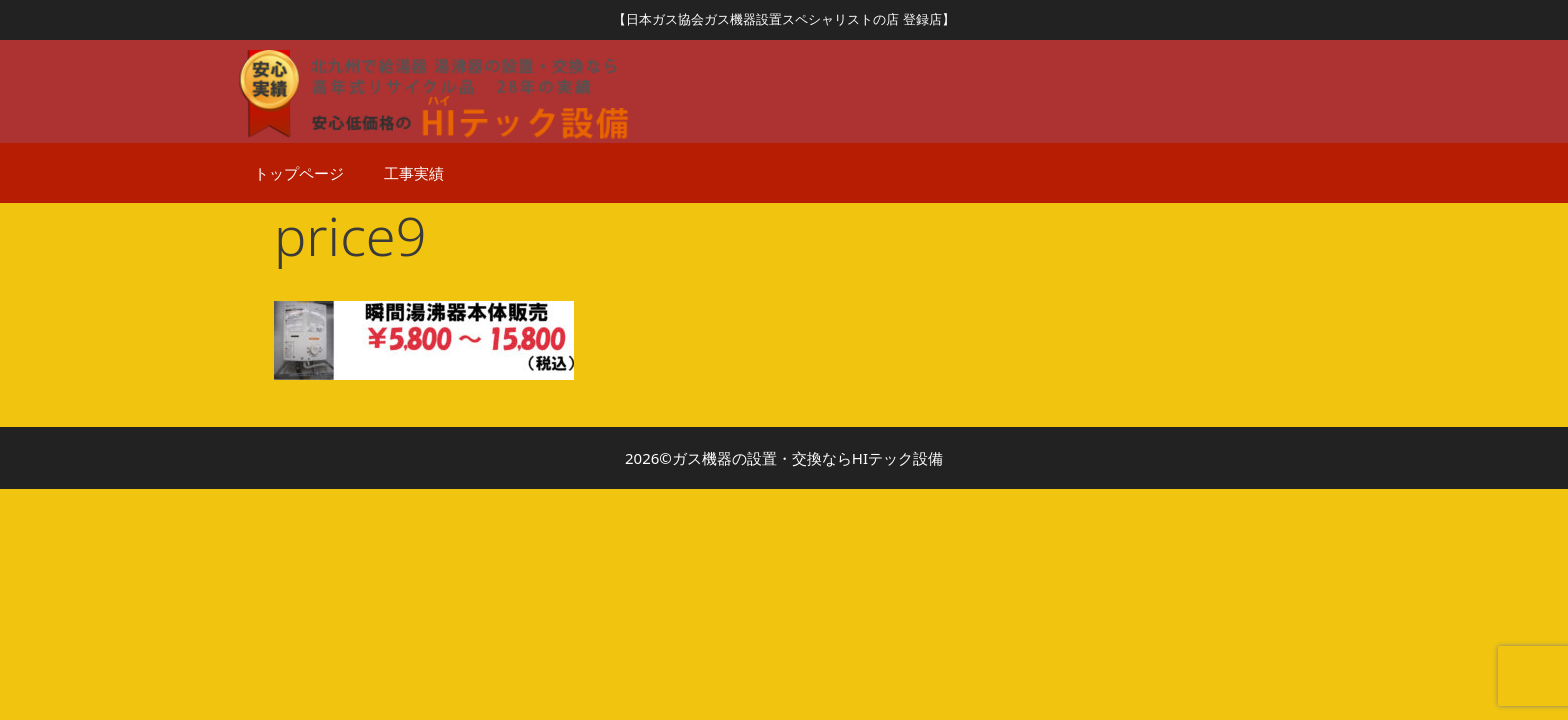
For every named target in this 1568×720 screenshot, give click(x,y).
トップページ (299, 173)
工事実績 (414, 173)
